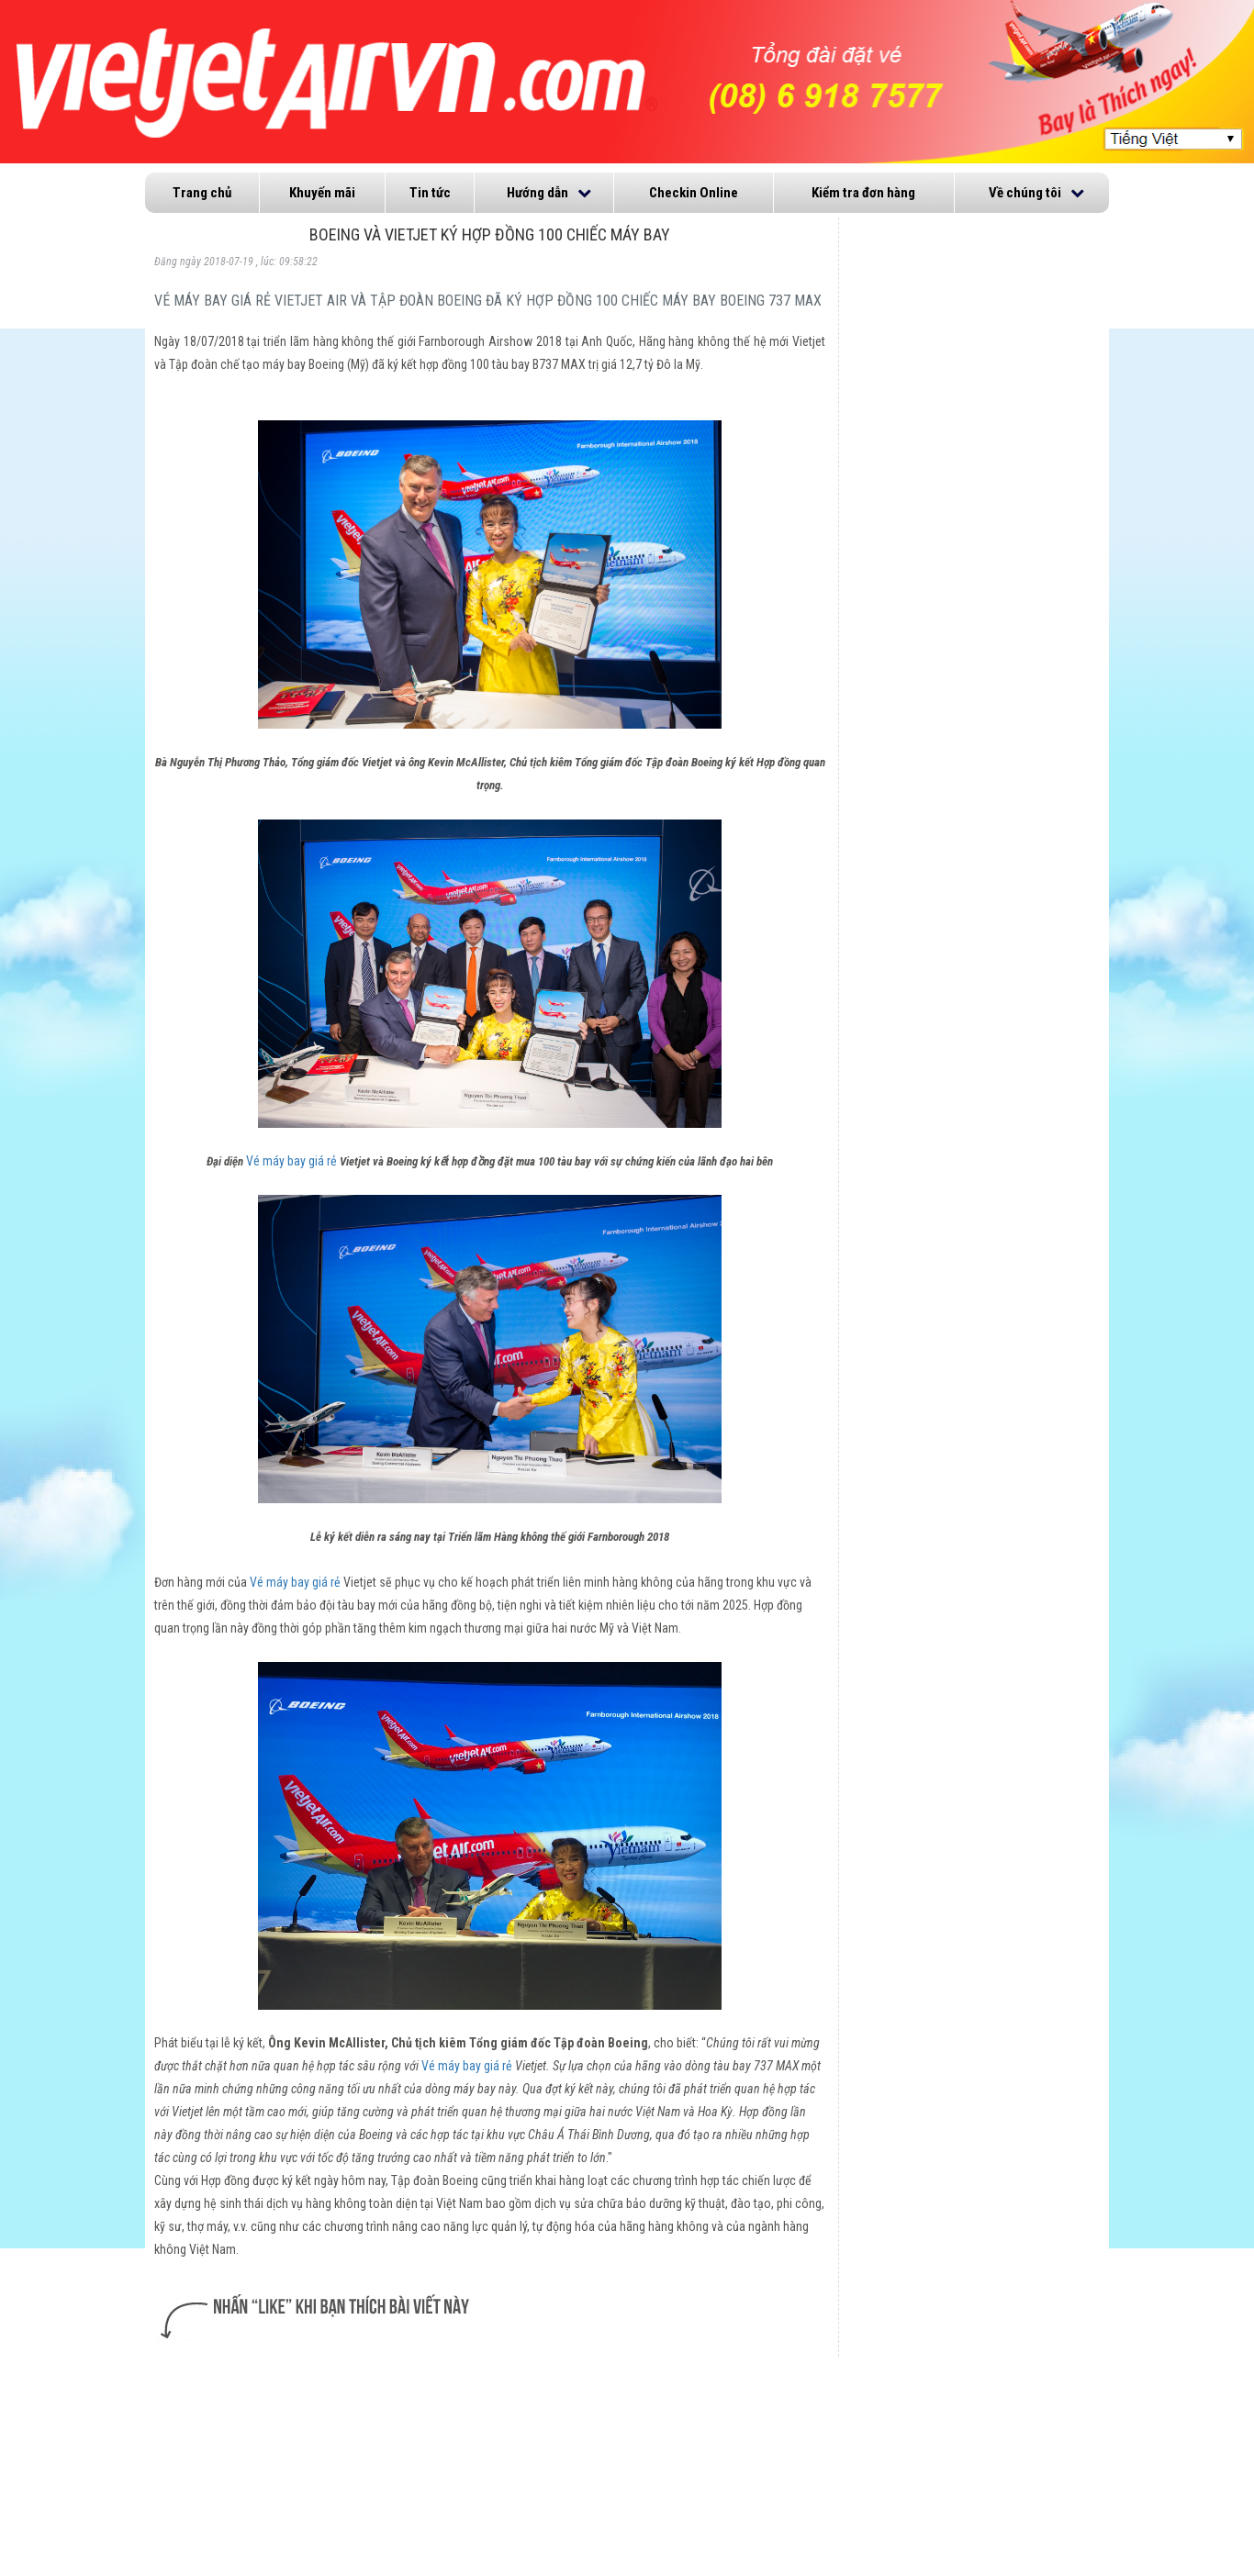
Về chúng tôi (1025, 192)
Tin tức (430, 192)
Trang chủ (202, 192)
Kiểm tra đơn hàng (863, 192)
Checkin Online (693, 192)
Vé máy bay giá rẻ (291, 1161)
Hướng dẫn (537, 192)
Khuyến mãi (322, 192)
